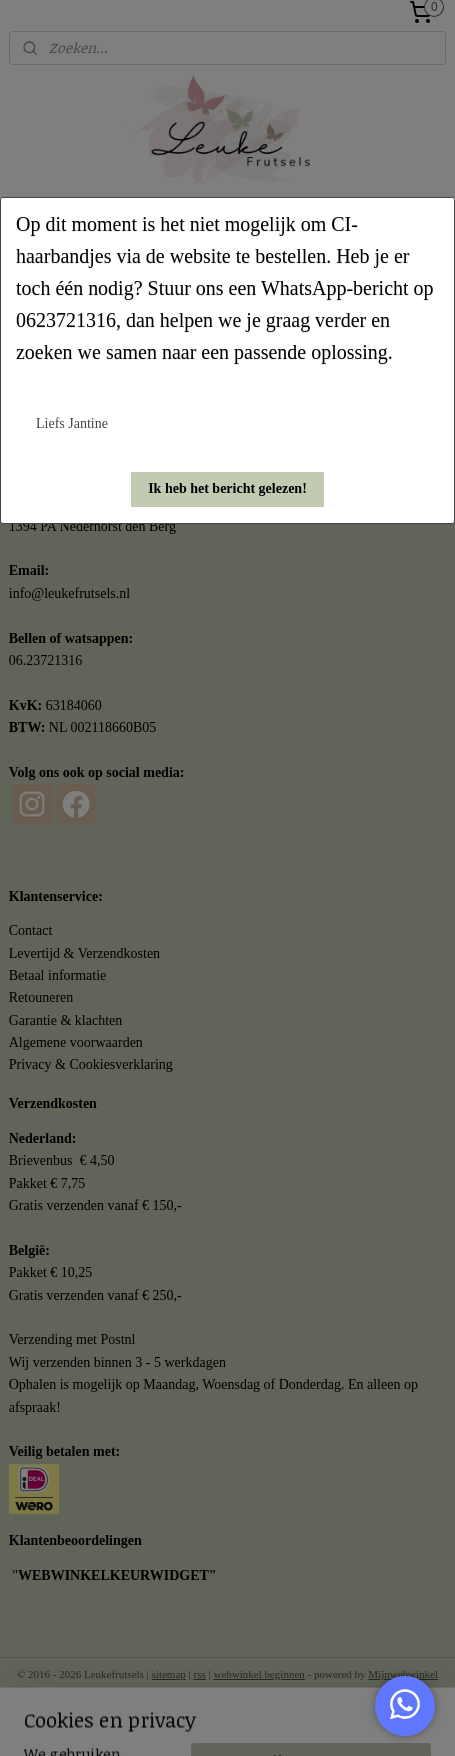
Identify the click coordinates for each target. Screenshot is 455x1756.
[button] (227, 489)
